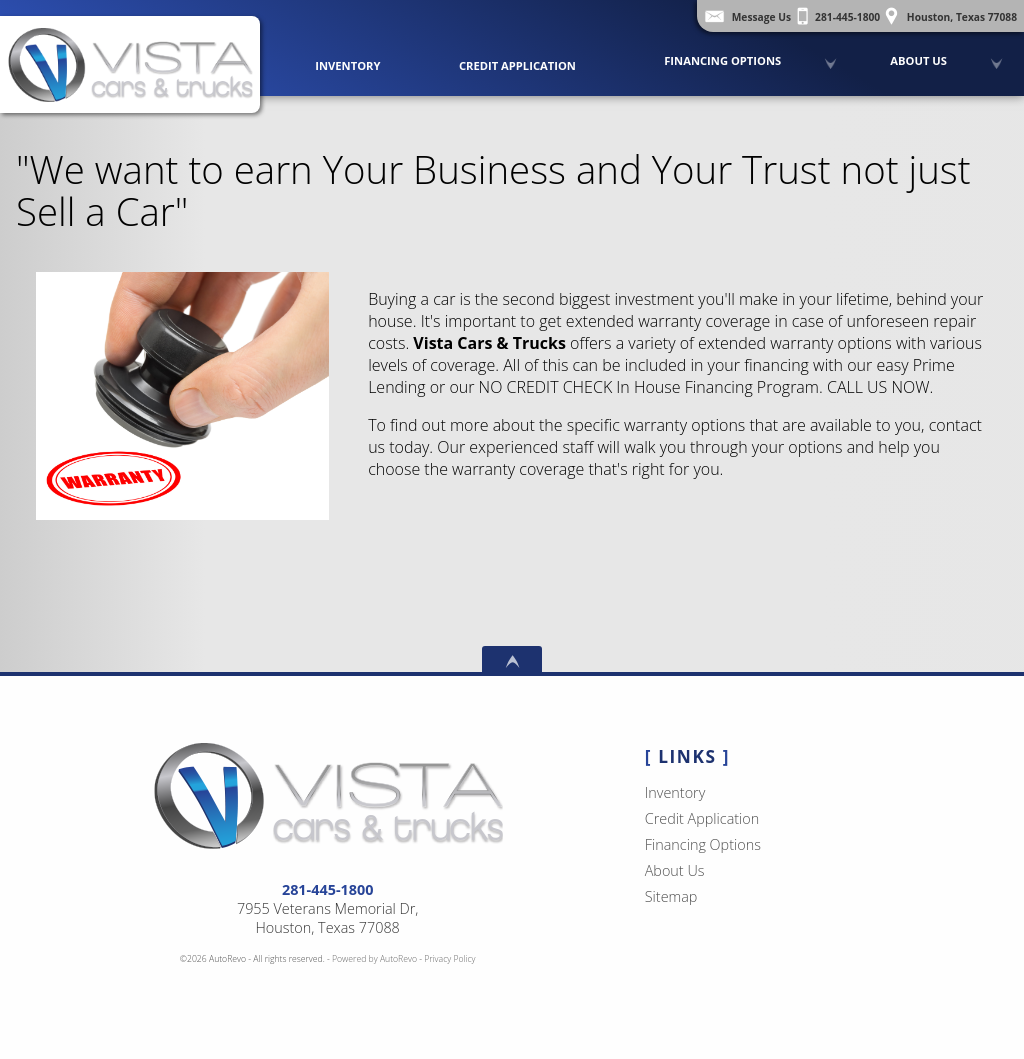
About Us (675, 870)
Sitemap (671, 896)
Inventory (675, 792)
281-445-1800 (328, 889)
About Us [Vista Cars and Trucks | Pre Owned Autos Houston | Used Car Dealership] (918, 60)
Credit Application (517, 65)
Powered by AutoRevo (374, 959)
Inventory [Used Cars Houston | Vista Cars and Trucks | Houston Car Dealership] (347, 65)
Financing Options (722, 60)
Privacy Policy (449, 959)
